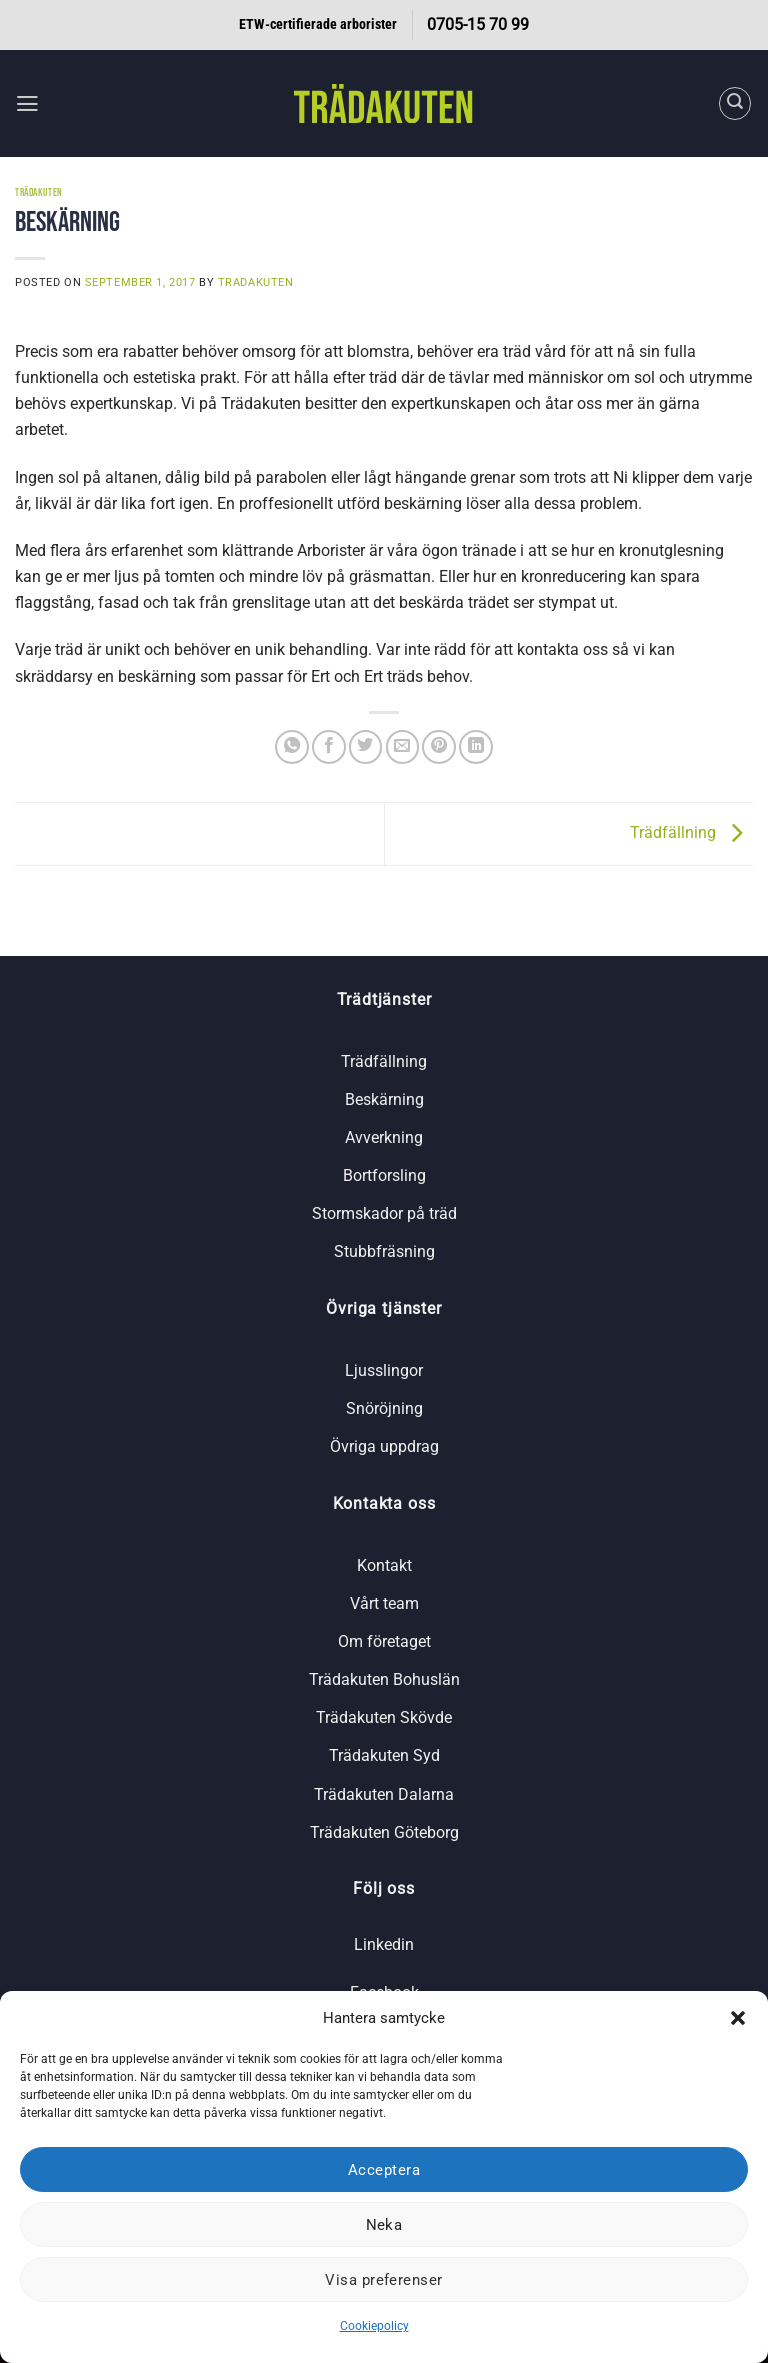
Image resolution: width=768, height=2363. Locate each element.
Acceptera (384, 2170)
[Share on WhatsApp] (292, 747)
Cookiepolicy (374, 2326)
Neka (384, 2225)
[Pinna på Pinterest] (439, 747)
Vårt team (384, 1603)
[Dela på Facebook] (329, 747)
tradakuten (256, 282)
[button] (738, 2018)
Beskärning (384, 1099)
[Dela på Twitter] (366, 747)
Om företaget (384, 1641)
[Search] (735, 103)
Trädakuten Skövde (384, 1717)
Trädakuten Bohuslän (384, 1679)
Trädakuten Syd (384, 1755)
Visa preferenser (383, 2280)
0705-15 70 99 (478, 24)
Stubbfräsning (384, 1251)
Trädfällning (691, 832)
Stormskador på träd (384, 1213)
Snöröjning (384, 1408)
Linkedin (384, 1944)
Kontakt (384, 1565)
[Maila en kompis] (403, 747)
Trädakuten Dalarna (384, 1794)
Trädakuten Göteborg (384, 1832)
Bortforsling (384, 1175)
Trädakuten (39, 192)
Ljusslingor (384, 1370)
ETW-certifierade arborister (318, 24)
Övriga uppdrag (384, 1446)
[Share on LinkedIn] (476, 747)
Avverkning (384, 1137)
